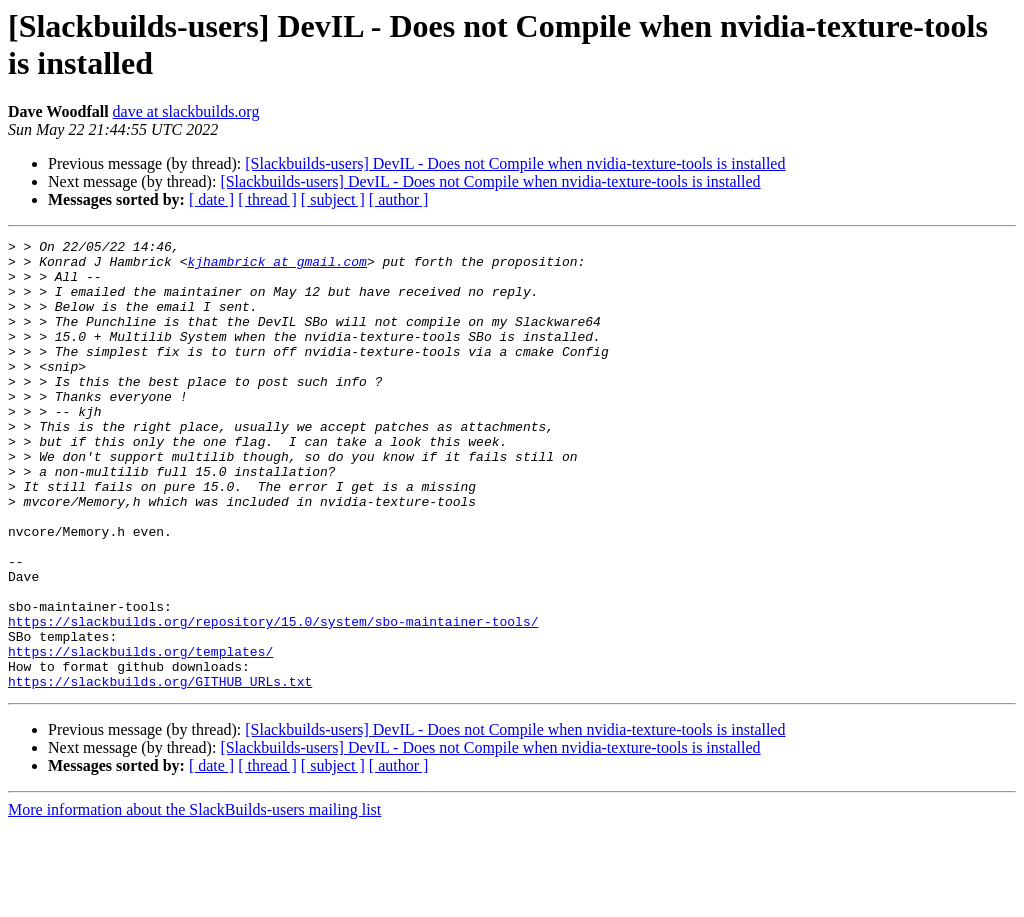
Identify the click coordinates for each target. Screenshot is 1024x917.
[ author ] (399, 199)
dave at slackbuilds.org (186, 111)
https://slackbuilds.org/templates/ (140, 735)
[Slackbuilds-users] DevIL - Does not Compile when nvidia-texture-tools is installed (515, 163)
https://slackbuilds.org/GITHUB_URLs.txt (160, 771)
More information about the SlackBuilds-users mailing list (194, 899)
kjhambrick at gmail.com (276, 267)
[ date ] (211, 199)
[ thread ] (267, 199)
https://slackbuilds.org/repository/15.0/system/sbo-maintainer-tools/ (273, 699)
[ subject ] (333, 199)
